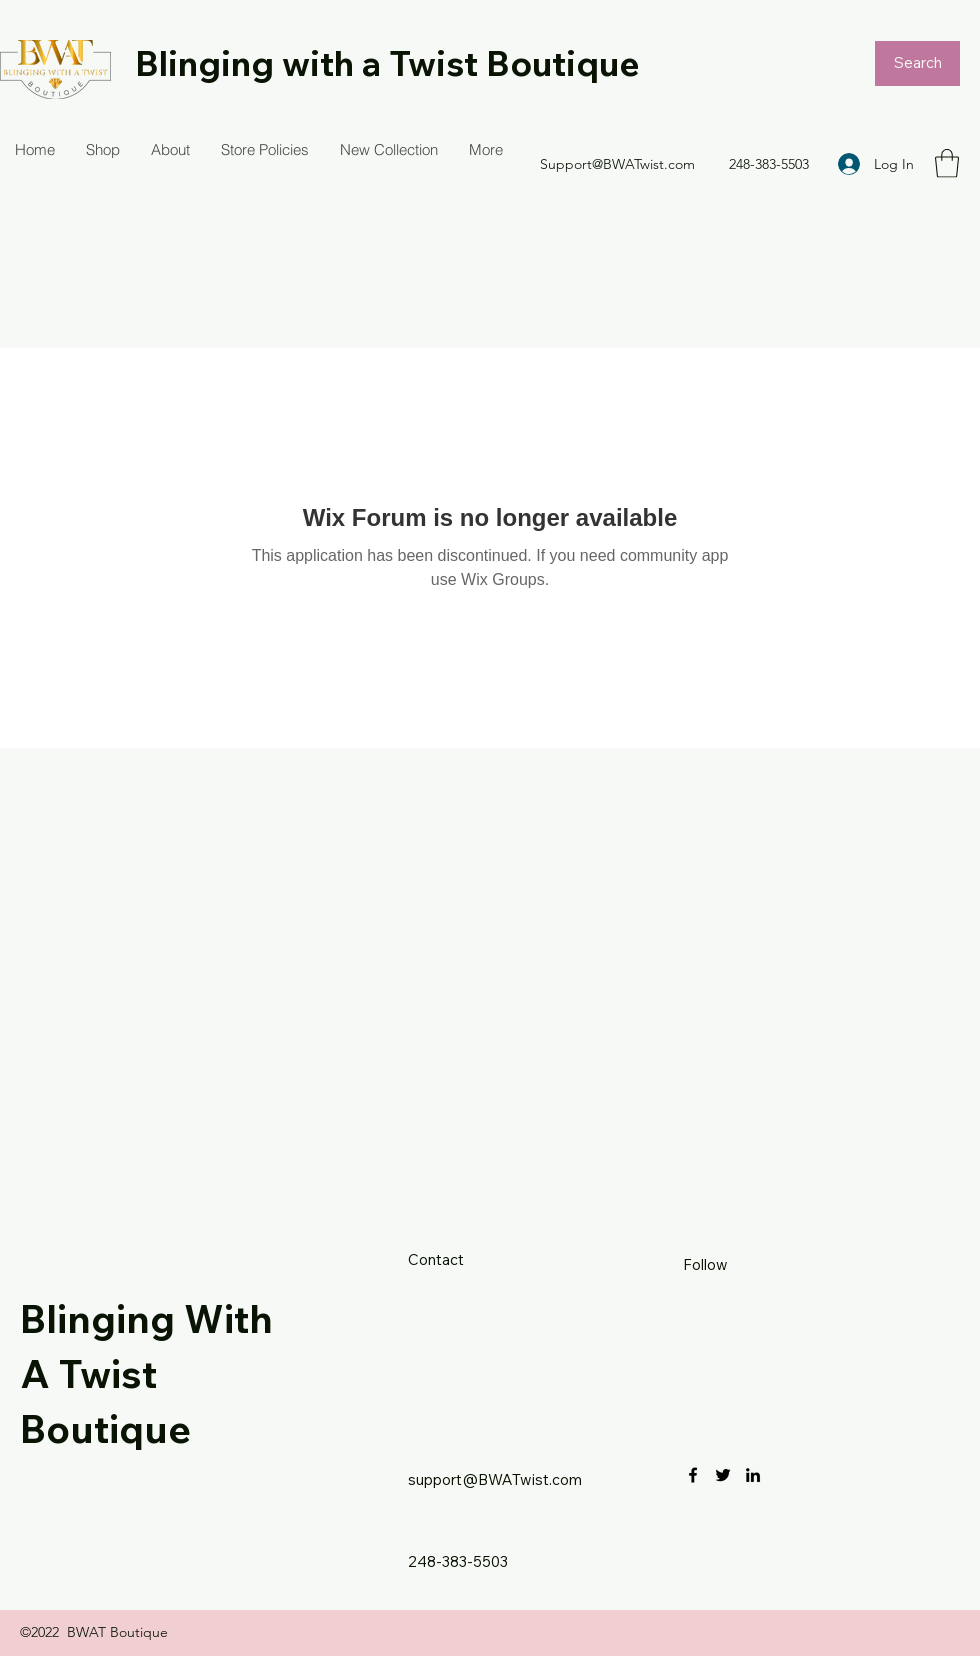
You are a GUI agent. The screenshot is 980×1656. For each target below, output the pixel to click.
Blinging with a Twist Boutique (387, 63)
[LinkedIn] (753, 1475)
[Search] (917, 63)
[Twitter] (723, 1475)
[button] (947, 163)
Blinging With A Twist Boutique (146, 1373)
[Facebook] (693, 1475)
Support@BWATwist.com (617, 164)
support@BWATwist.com (495, 1479)
